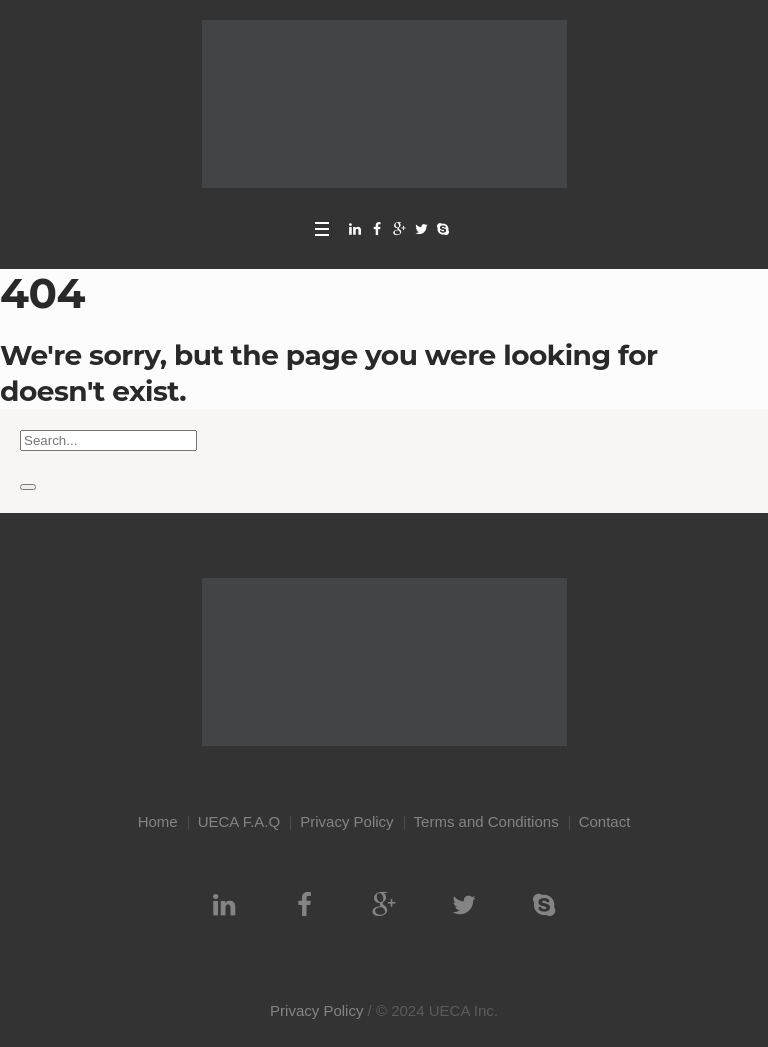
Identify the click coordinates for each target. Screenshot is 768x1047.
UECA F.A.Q (239, 821)
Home (158, 821)
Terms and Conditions (486, 821)
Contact (605, 821)
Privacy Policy (346, 821)
